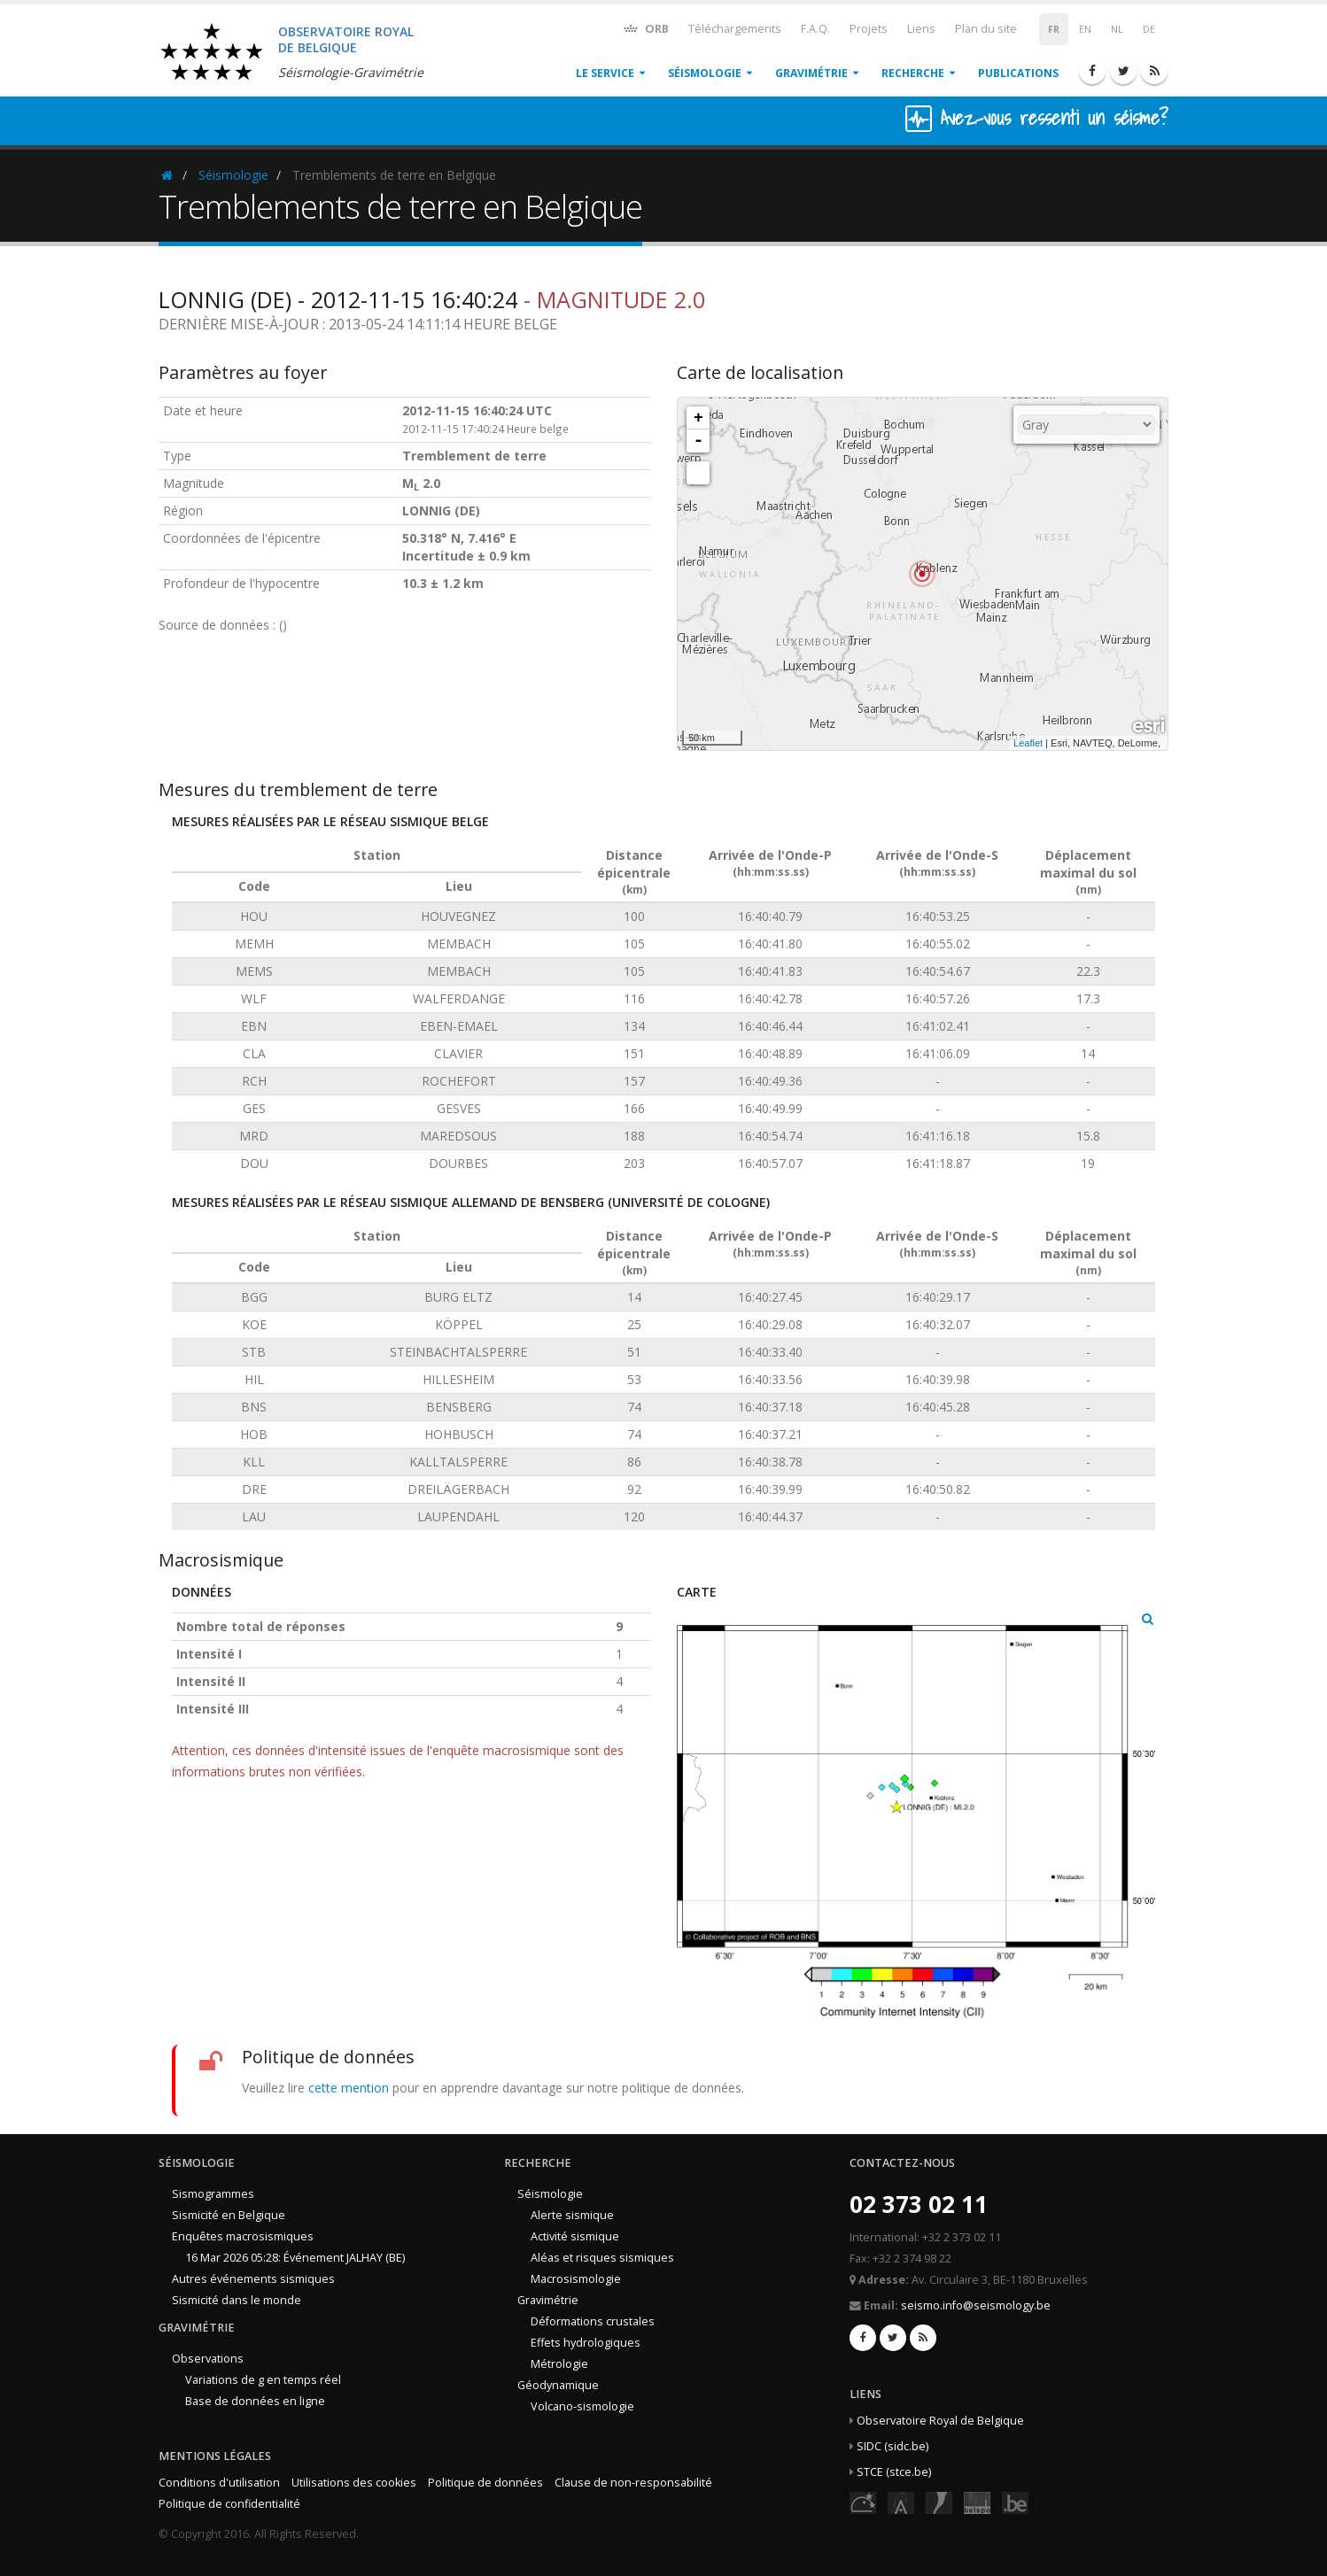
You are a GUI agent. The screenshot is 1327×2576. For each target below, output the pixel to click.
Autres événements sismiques (253, 2278)
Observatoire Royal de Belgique (940, 2420)
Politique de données (485, 2482)
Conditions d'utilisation (219, 2482)
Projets (869, 28)
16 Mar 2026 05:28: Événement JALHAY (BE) (295, 2257)
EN (1085, 29)
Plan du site (986, 28)
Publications (1018, 73)
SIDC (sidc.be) (892, 2446)
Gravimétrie (811, 73)
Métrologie (559, 2363)
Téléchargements (734, 28)
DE (1149, 29)
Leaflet (1028, 743)
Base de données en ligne (255, 2401)
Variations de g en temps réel (263, 2379)
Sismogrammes (213, 2193)
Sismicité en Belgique (228, 2215)
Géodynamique (558, 2385)
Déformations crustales (593, 2321)
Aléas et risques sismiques (602, 2257)
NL (1117, 29)
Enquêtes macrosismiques (243, 2236)
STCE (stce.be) (894, 2471)
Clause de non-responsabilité (633, 2482)
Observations (208, 2358)
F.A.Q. (815, 28)
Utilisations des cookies (353, 2482)
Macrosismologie (576, 2278)
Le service (605, 73)
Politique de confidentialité (229, 2503)
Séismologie (704, 73)
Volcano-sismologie (582, 2406)
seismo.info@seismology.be (976, 2305)
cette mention (348, 2087)
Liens (921, 28)
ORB (645, 27)
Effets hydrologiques (585, 2342)
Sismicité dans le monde (236, 2300)
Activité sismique (575, 2236)
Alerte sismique (572, 2215)
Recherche (912, 73)
